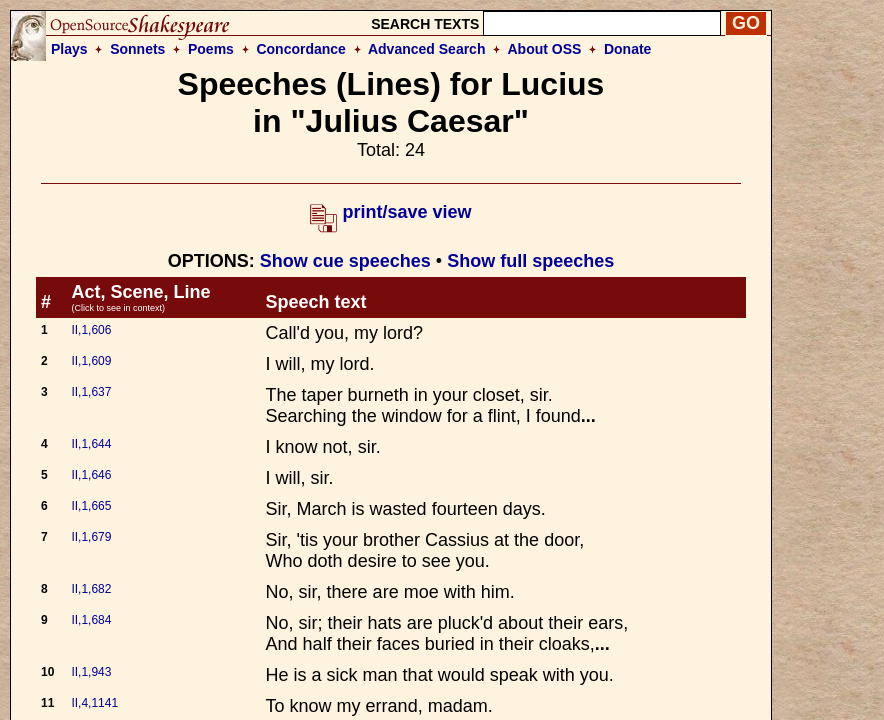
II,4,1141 (94, 703)
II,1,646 (91, 475)
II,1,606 (91, 330)
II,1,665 (91, 506)
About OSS (545, 49)
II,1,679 (91, 537)
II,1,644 (91, 444)
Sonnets (137, 49)
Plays (69, 49)
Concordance (300, 49)
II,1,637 (91, 392)
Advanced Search (427, 49)
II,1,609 (91, 361)
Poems (211, 49)
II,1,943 (91, 672)
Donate (627, 49)
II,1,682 (91, 589)
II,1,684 (91, 620)
